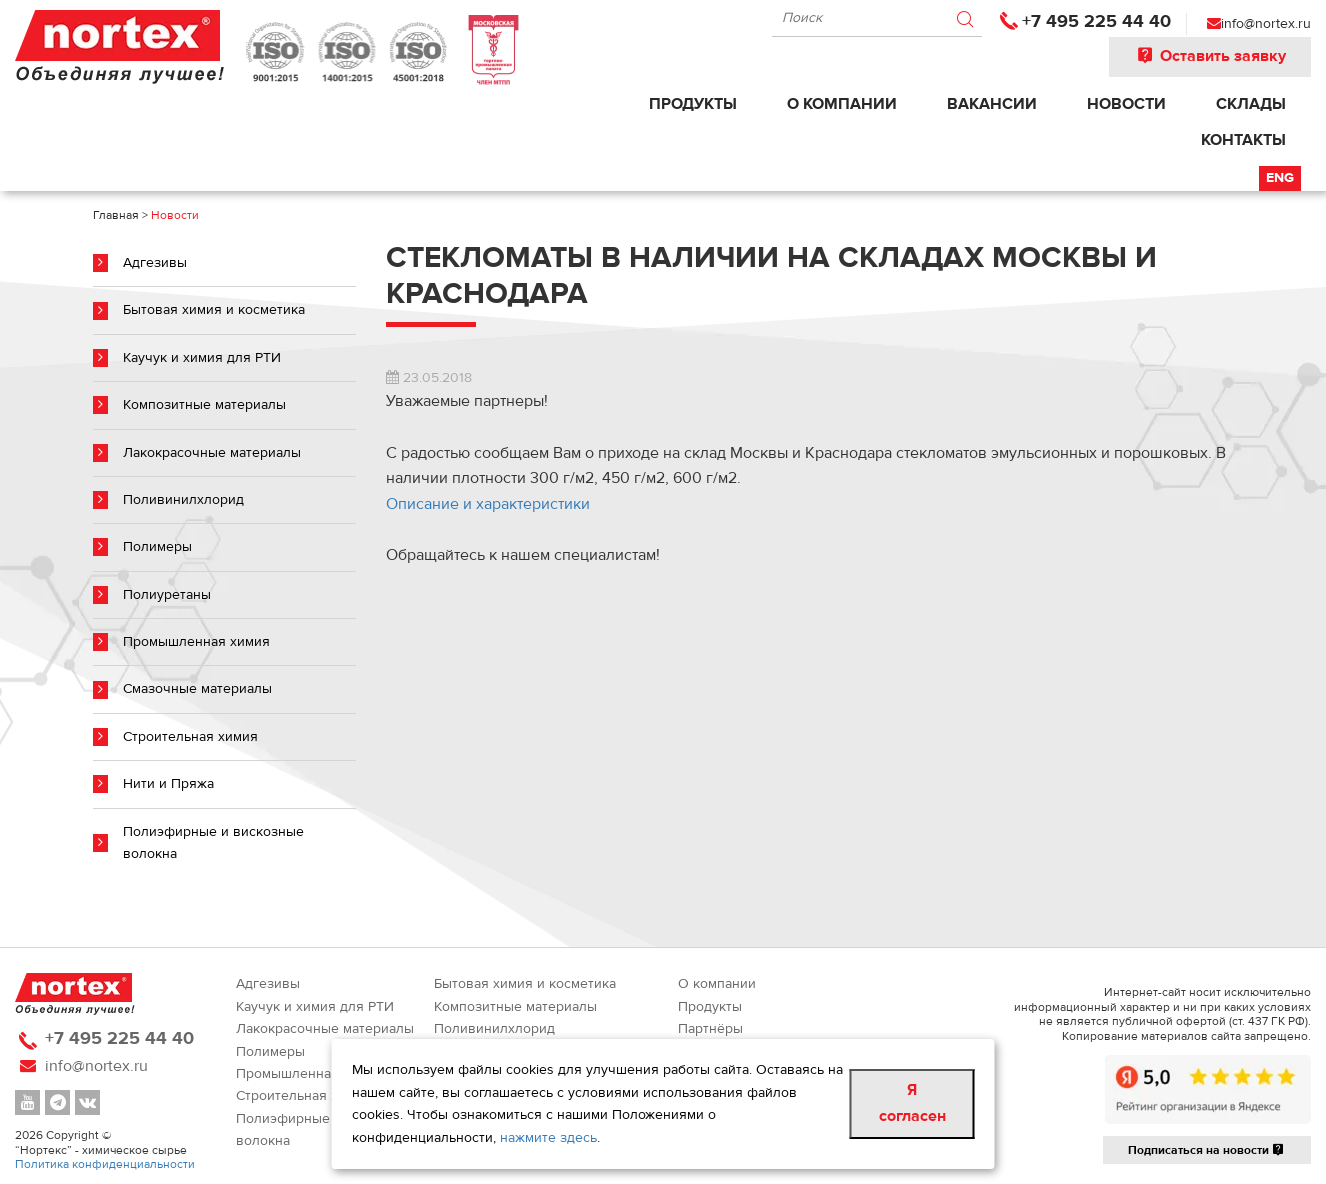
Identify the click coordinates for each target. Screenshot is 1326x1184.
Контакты (1243, 140)
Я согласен (912, 1103)
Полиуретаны (167, 595)
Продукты (693, 104)
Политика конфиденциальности (105, 1164)
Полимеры (157, 547)
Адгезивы (155, 263)
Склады (1251, 104)
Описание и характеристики (488, 504)
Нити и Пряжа (168, 784)
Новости (1126, 104)
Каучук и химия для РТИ (202, 358)
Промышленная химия (196, 642)
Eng (1280, 178)
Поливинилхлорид (183, 500)
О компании (842, 104)
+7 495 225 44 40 (1096, 21)
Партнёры (710, 1029)
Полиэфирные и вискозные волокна (213, 843)
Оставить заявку (1210, 56)
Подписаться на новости (1207, 1150)
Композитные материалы (204, 405)
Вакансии (992, 104)
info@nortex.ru (1266, 24)
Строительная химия (190, 737)
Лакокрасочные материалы (212, 453)
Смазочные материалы (197, 689)
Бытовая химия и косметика (214, 310)
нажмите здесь (548, 1138)
